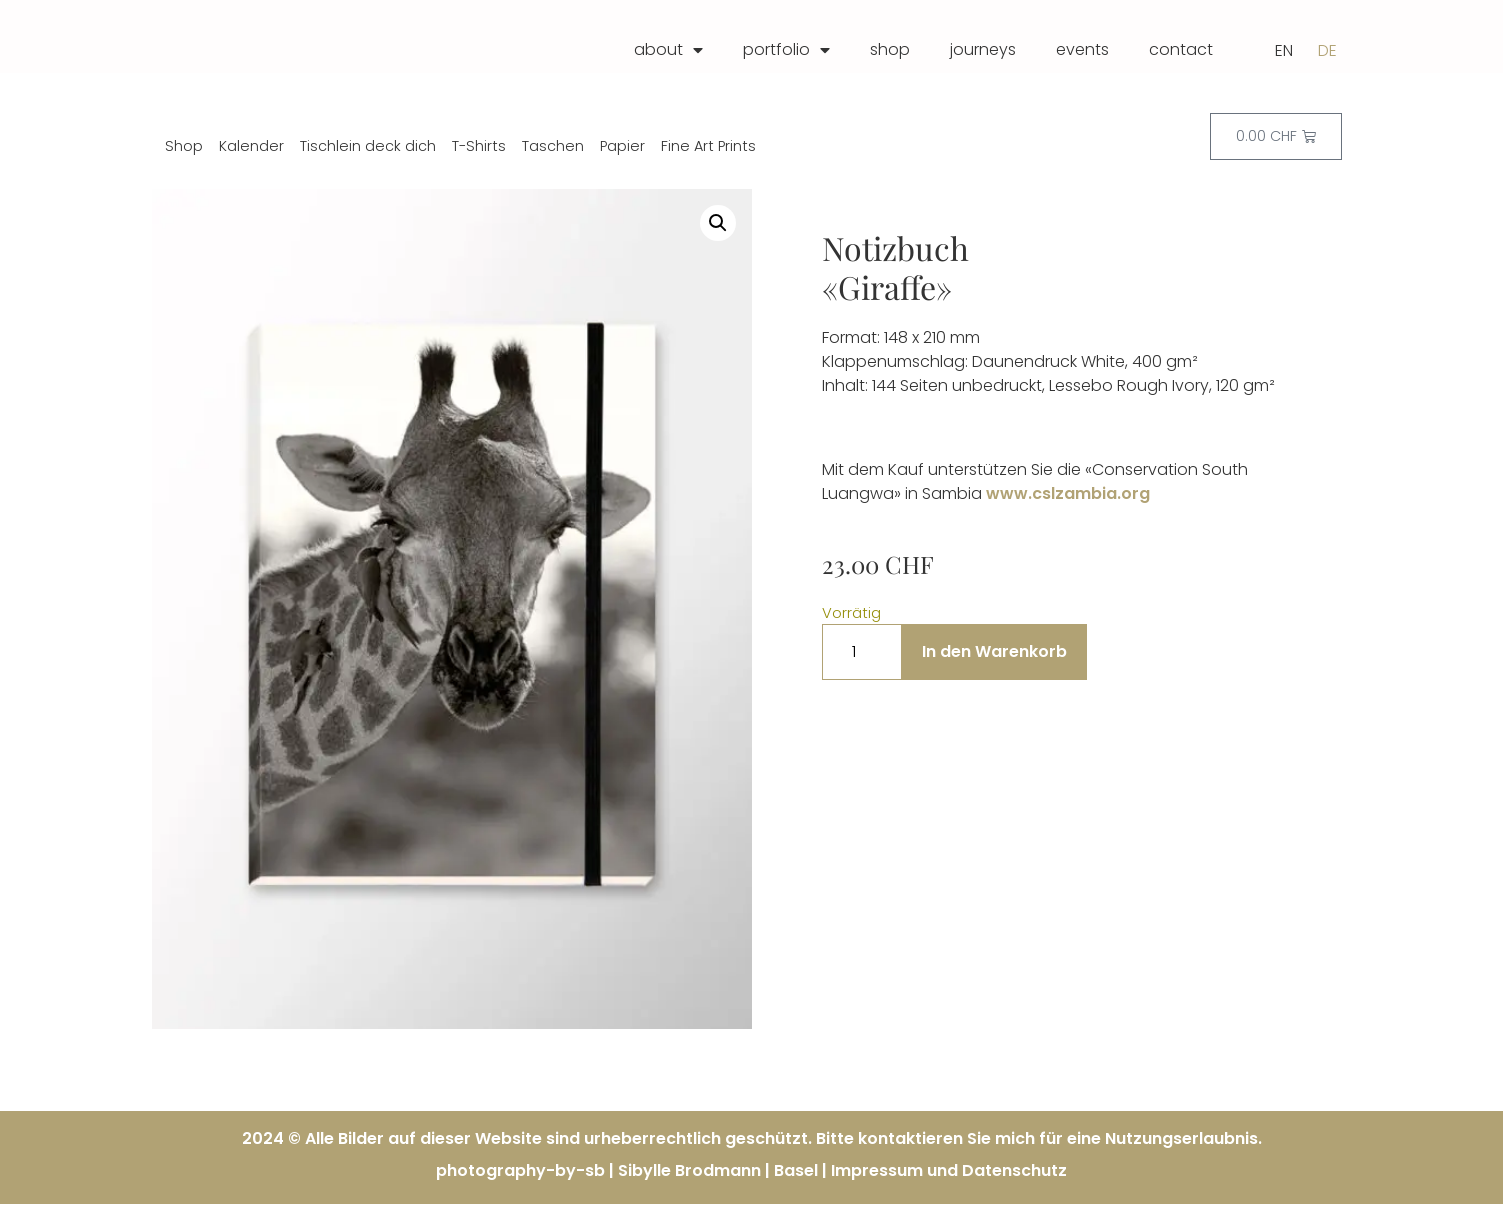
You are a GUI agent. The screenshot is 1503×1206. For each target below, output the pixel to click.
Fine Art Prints (708, 148)
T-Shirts (479, 148)
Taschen (553, 148)
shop (890, 49)
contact (1181, 49)
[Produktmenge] (862, 654)
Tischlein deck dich (368, 148)
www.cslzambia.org (1068, 495)
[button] (718, 225)
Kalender (251, 148)
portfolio (786, 50)
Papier (622, 148)
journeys (983, 49)
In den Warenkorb (994, 653)
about (668, 50)
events (1082, 49)
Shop (184, 148)
